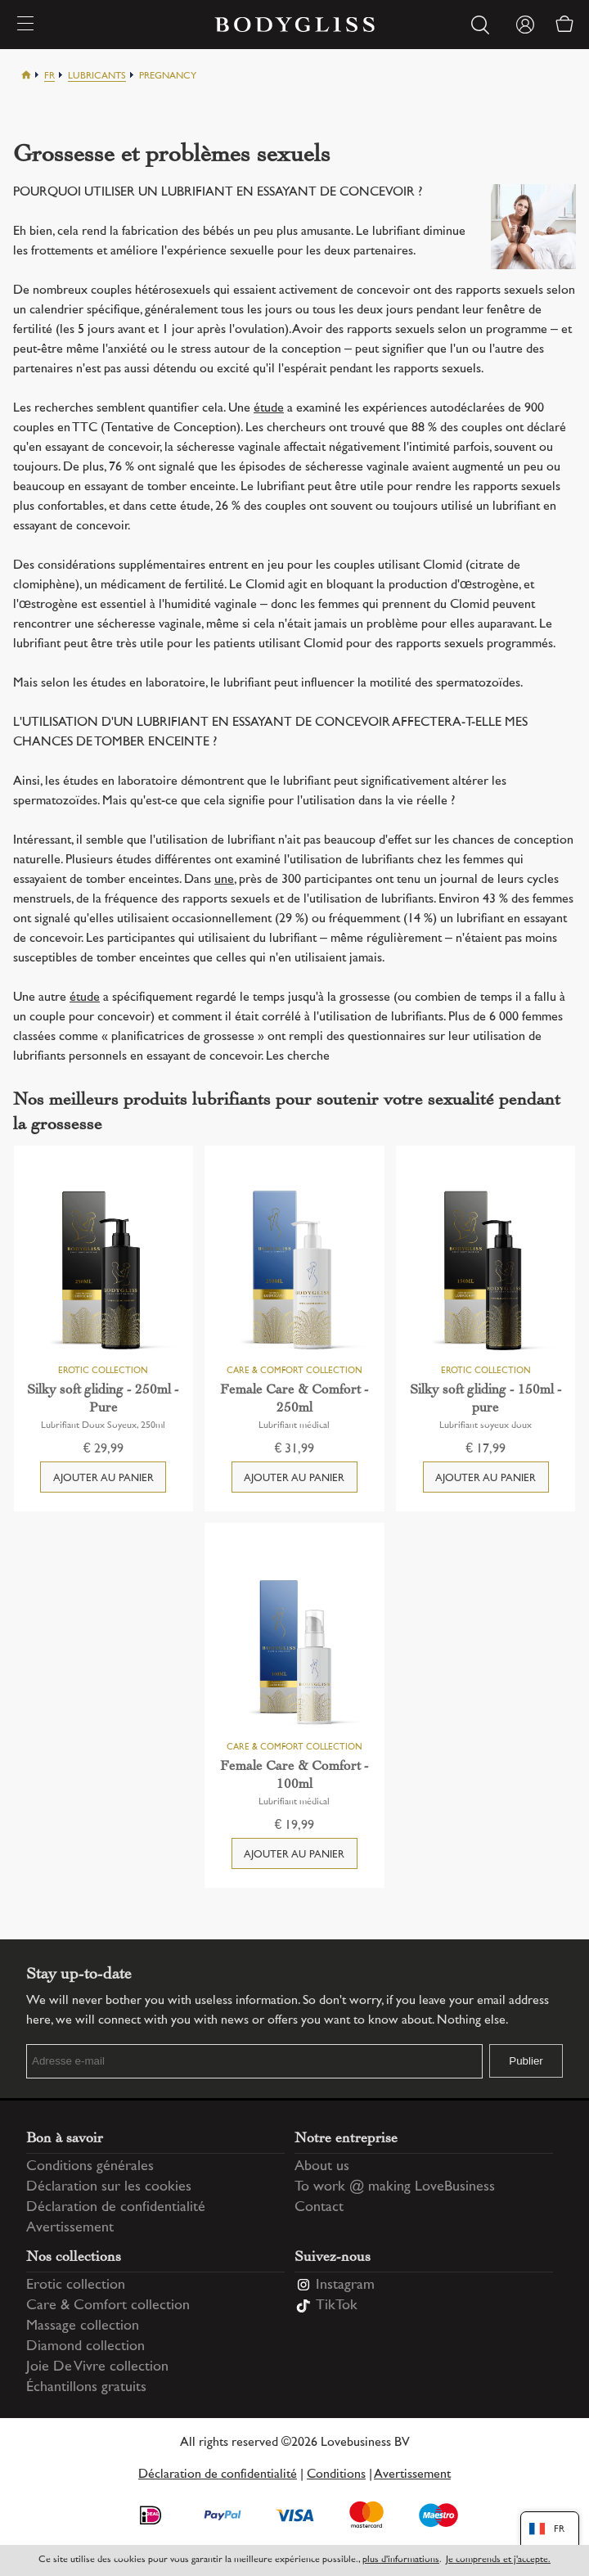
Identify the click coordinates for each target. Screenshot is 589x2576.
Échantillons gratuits (86, 2387)
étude (269, 409)
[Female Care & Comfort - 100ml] (294, 1649)
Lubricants (97, 76)
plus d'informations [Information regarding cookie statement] (400, 2560)
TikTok (336, 2306)
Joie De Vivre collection (97, 2367)
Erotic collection (75, 2285)
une (224, 880)
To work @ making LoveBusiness (394, 2187)
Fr (49, 76)
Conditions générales (90, 2166)
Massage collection (82, 2326)
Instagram (345, 2285)
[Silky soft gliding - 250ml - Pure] (104, 1272)
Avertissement (70, 2228)
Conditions (336, 2475)
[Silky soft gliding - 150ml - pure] (486, 1272)
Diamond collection (85, 2346)
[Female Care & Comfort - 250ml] (294, 1272)
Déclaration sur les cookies (108, 2187)
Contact (319, 2207)
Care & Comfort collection (108, 2306)
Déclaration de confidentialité (115, 2207)
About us (321, 2166)
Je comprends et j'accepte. (498, 2560)
